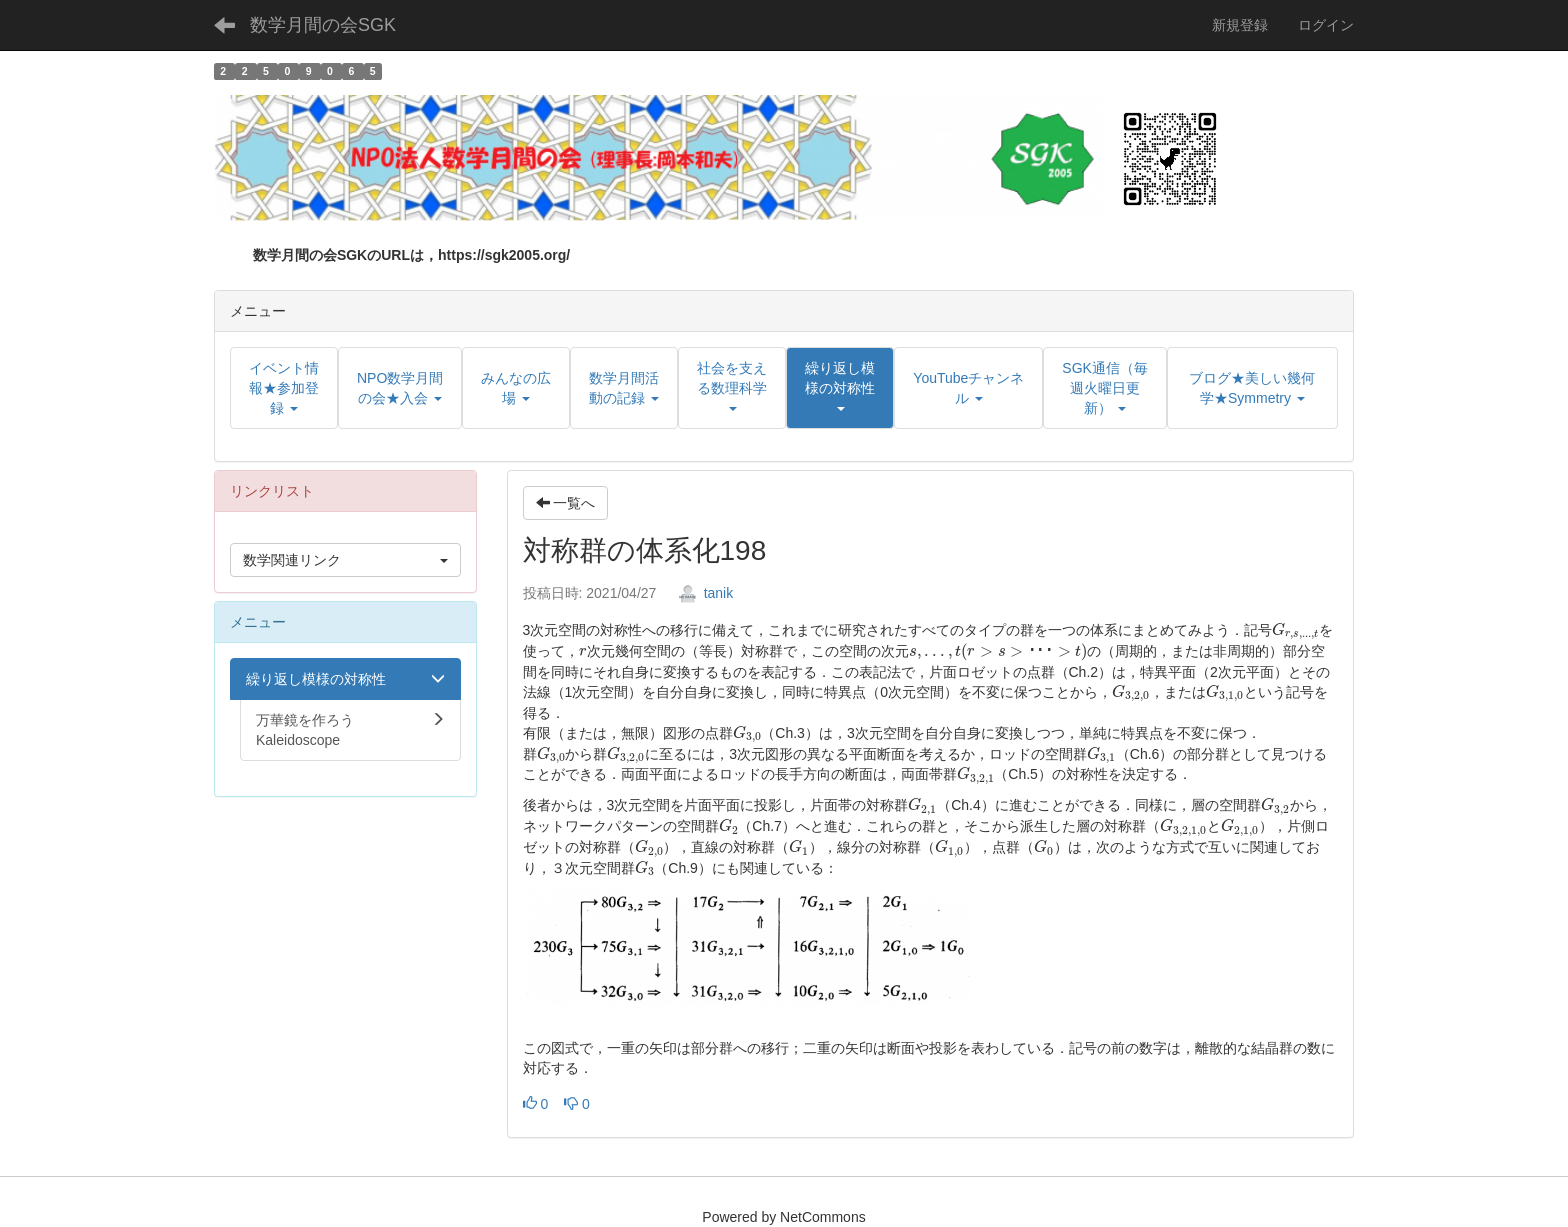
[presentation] (1295, 631)
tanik (705, 593)
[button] (840, 388)
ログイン (1326, 25)
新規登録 (1240, 25)
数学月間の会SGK (323, 25)
